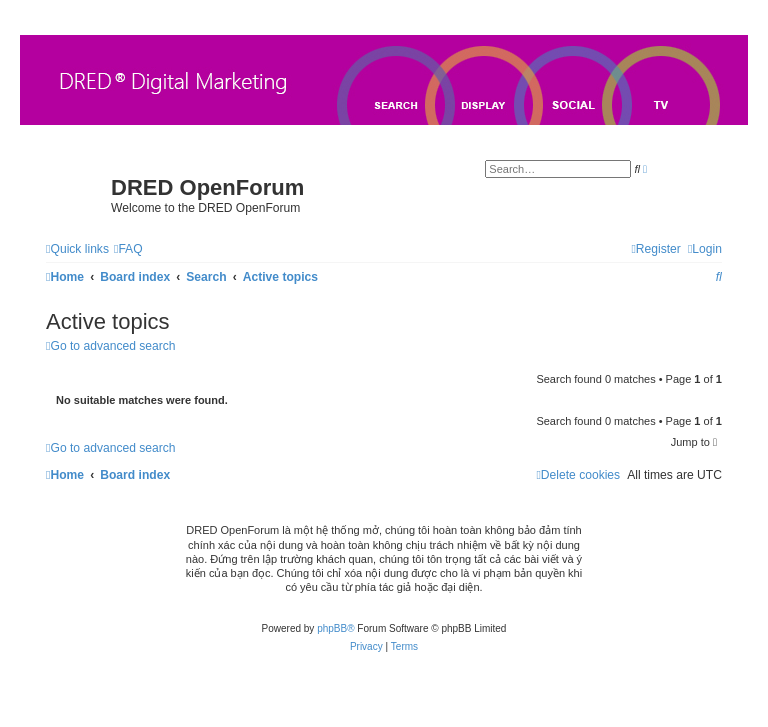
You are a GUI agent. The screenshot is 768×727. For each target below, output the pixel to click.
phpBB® (335, 628)
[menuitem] (128, 249)
